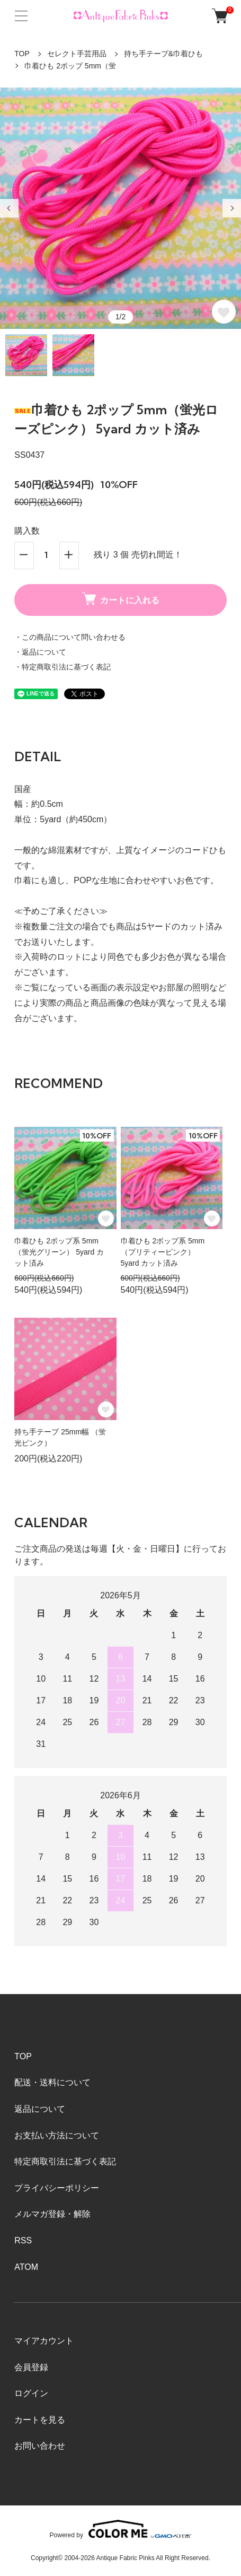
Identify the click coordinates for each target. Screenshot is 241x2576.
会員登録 (31, 2367)
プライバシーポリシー (56, 2187)
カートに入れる (120, 598)
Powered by (121, 2529)
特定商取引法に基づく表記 (65, 2161)
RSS (23, 2240)
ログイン (31, 2393)
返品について (39, 2108)
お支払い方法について (56, 2135)
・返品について (40, 652)
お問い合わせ (39, 2445)
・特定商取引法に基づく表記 (62, 667)
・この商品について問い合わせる (70, 637)
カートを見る (39, 2419)
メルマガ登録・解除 (52, 2213)
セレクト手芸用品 (76, 53)
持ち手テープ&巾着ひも (163, 53)
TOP (22, 53)
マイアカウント (44, 2340)
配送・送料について (52, 2082)
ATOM (26, 2267)
